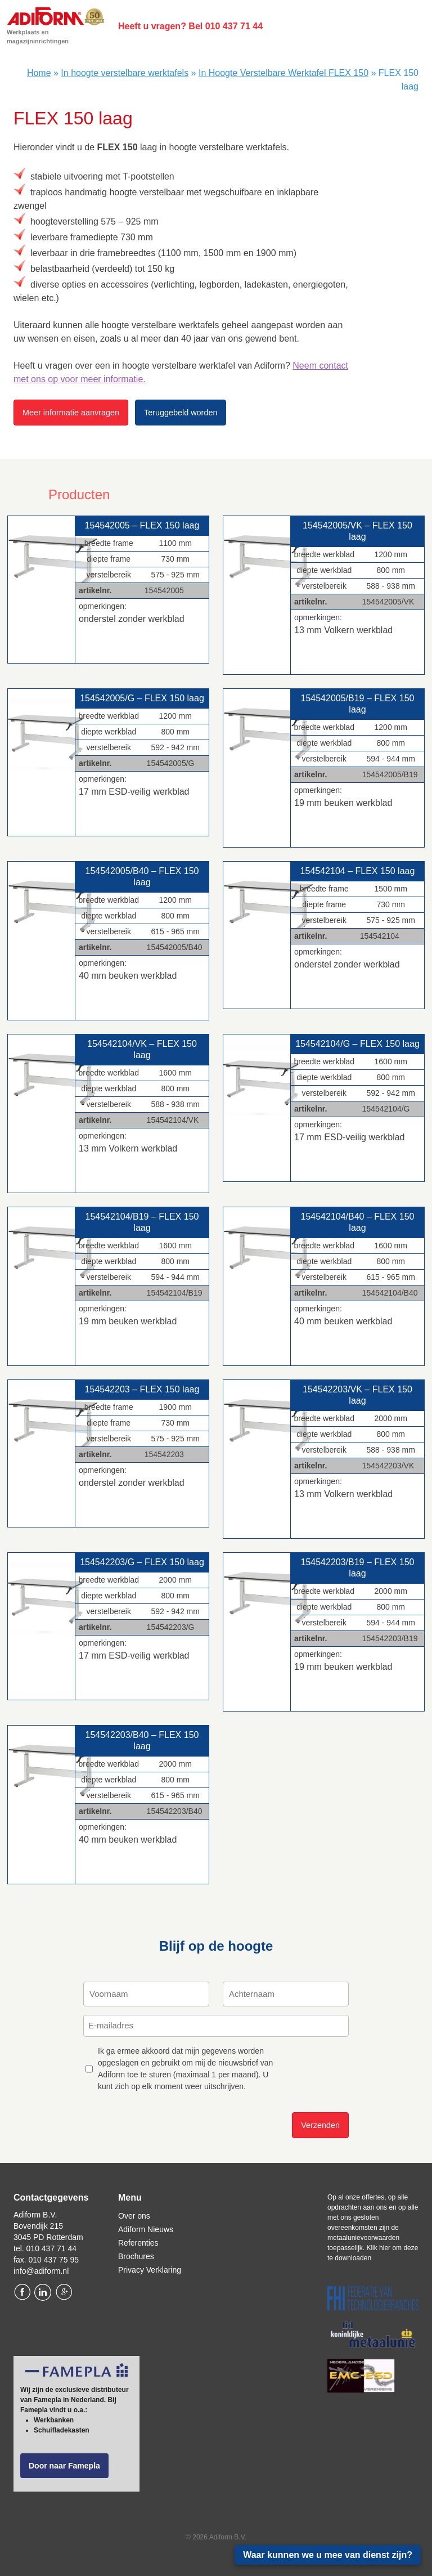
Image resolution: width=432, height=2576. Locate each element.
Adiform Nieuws (145, 2229)
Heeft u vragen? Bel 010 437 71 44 (190, 26)
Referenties (138, 2242)
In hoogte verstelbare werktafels (124, 73)
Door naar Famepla (64, 2465)
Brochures (136, 2256)
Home (39, 73)
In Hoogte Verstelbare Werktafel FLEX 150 (283, 73)
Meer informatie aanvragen (70, 412)
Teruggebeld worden (180, 412)
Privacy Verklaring (149, 2269)
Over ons (134, 2215)
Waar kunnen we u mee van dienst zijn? (327, 2555)
